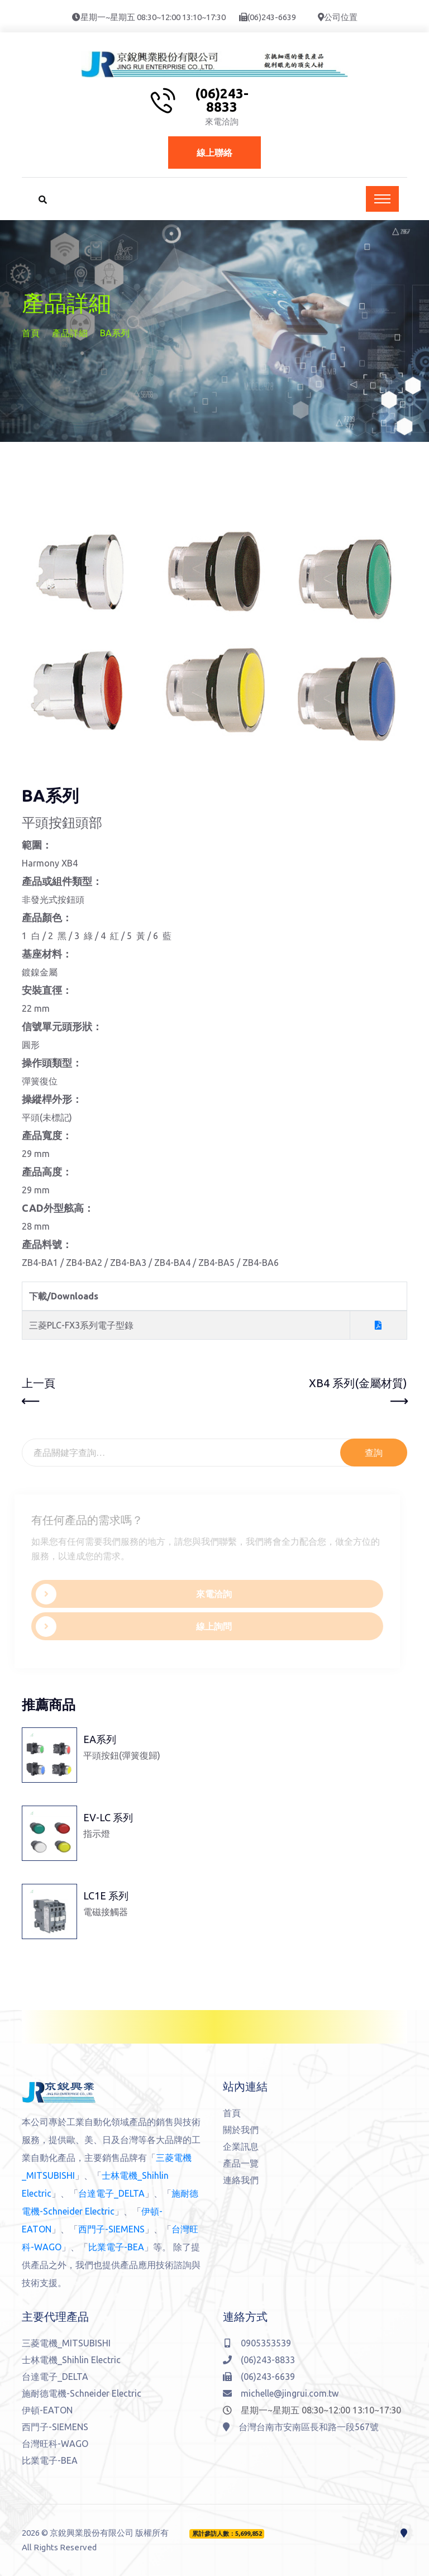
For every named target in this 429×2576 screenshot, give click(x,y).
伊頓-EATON (47, 2410)
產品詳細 (70, 333)
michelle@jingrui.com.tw (281, 2393)
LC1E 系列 (105, 1895)
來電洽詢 (130, 1594)
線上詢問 (130, 1626)
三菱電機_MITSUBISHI (66, 2343)
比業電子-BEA (116, 2247)
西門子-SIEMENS (111, 2229)
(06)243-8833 (222, 100)
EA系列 (99, 1739)
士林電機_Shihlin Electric (71, 2360)
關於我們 (241, 2130)
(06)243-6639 (271, 17)
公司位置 (341, 17)
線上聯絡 (214, 152)
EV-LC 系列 (108, 1817)
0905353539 (258, 2343)
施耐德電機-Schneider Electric (81, 2393)
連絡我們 (241, 2180)
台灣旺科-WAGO (55, 2444)
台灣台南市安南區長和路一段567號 (301, 2427)
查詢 (374, 1452)
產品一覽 (241, 2163)
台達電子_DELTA (111, 2193)
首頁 (31, 333)
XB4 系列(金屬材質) (358, 1393)
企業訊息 (241, 2146)
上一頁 (38, 1393)
